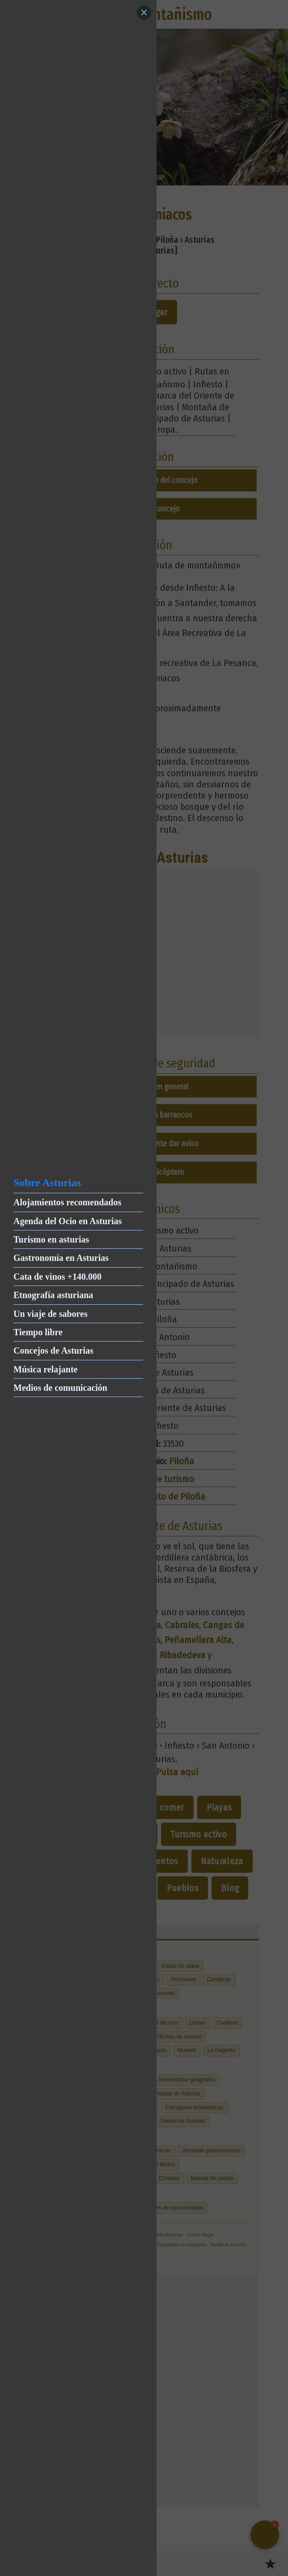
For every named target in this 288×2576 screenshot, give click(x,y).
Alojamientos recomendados (67, 1202)
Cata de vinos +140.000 (57, 1277)
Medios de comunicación (60, 1388)
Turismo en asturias (51, 1239)
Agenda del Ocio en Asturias (67, 1221)
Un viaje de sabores (50, 1314)
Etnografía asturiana (53, 1295)
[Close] (144, 12)
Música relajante (45, 1369)
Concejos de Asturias (53, 1350)
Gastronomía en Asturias (61, 1258)
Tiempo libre (38, 1332)
